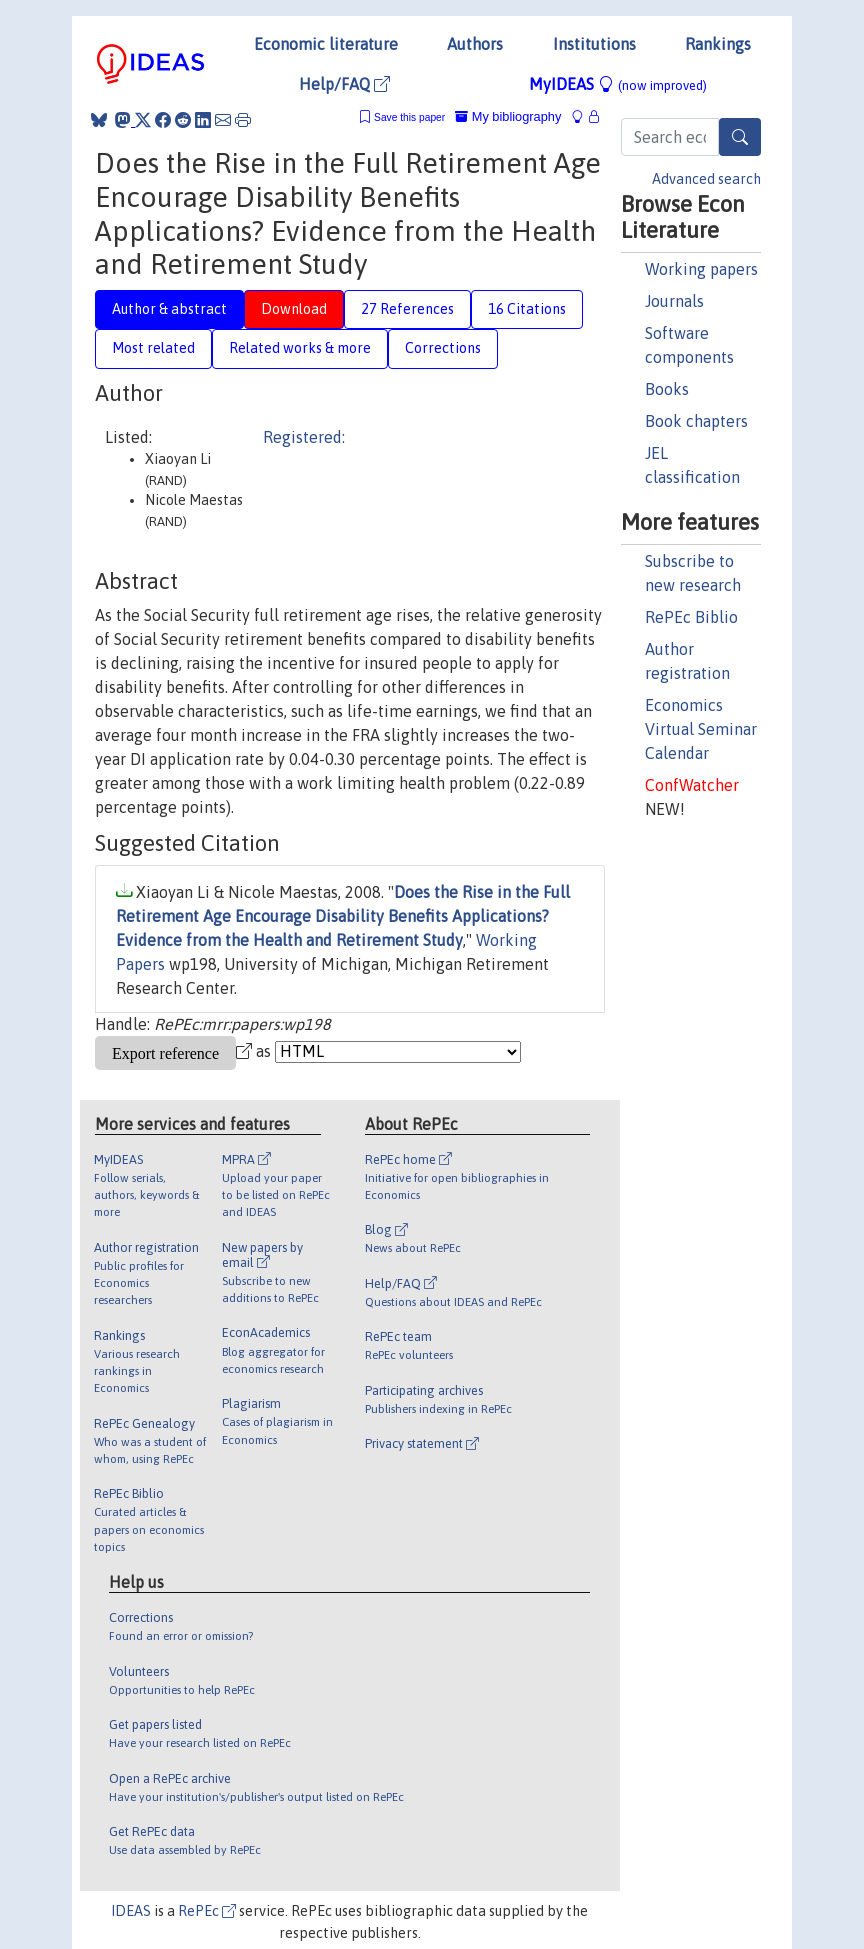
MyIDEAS (618, 84)
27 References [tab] (407, 309)
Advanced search (706, 179)
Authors (475, 44)
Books (667, 389)
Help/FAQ (344, 84)
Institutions (594, 44)
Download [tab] (294, 309)
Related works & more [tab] (300, 348)
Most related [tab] (153, 348)
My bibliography (508, 116)
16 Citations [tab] (527, 309)
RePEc (207, 1911)
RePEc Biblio (691, 617)
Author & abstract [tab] (169, 309)
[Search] (740, 137)
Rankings (718, 44)
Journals (674, 301)
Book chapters (696, 421)
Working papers (701, 269)
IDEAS (131, 1911)
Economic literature (326, 44)
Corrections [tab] (443, 348)
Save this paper (409, 117)
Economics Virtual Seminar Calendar (701, 729)
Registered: (304, 437)
